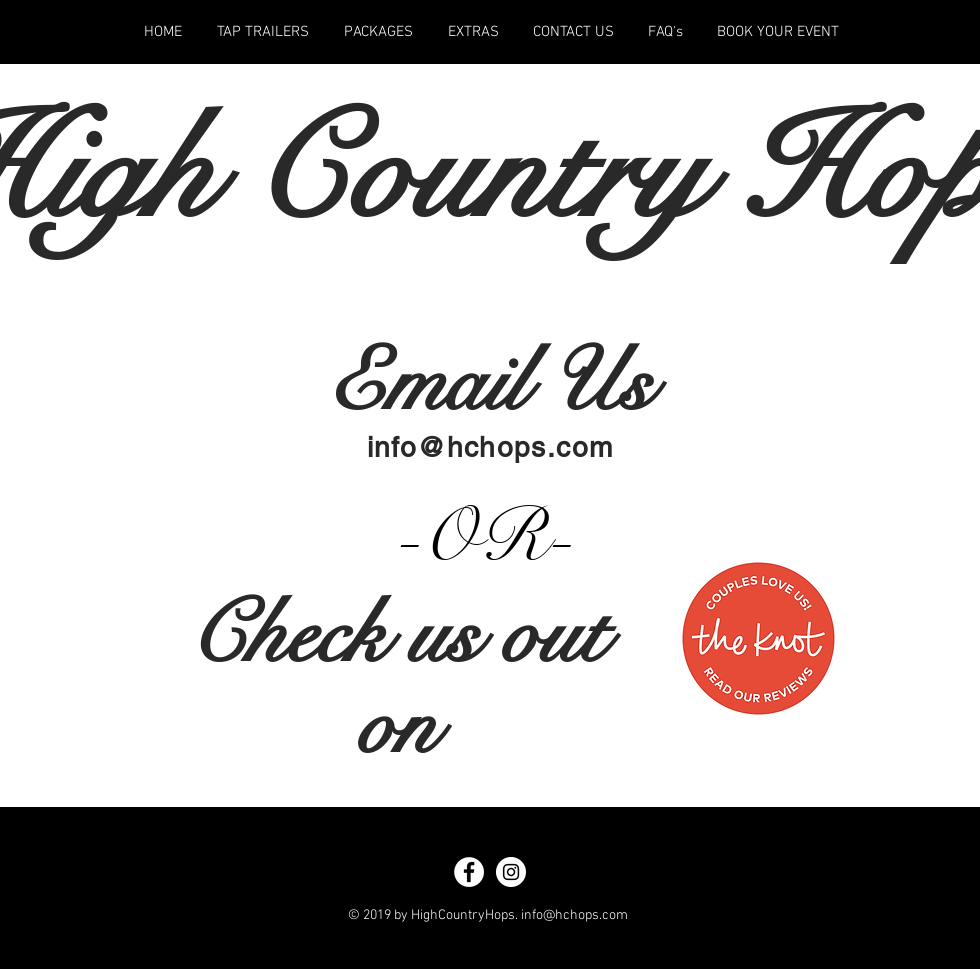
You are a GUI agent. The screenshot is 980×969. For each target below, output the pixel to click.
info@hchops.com (490, 447)
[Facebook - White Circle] (469, 872)
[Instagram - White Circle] (511, 872)
